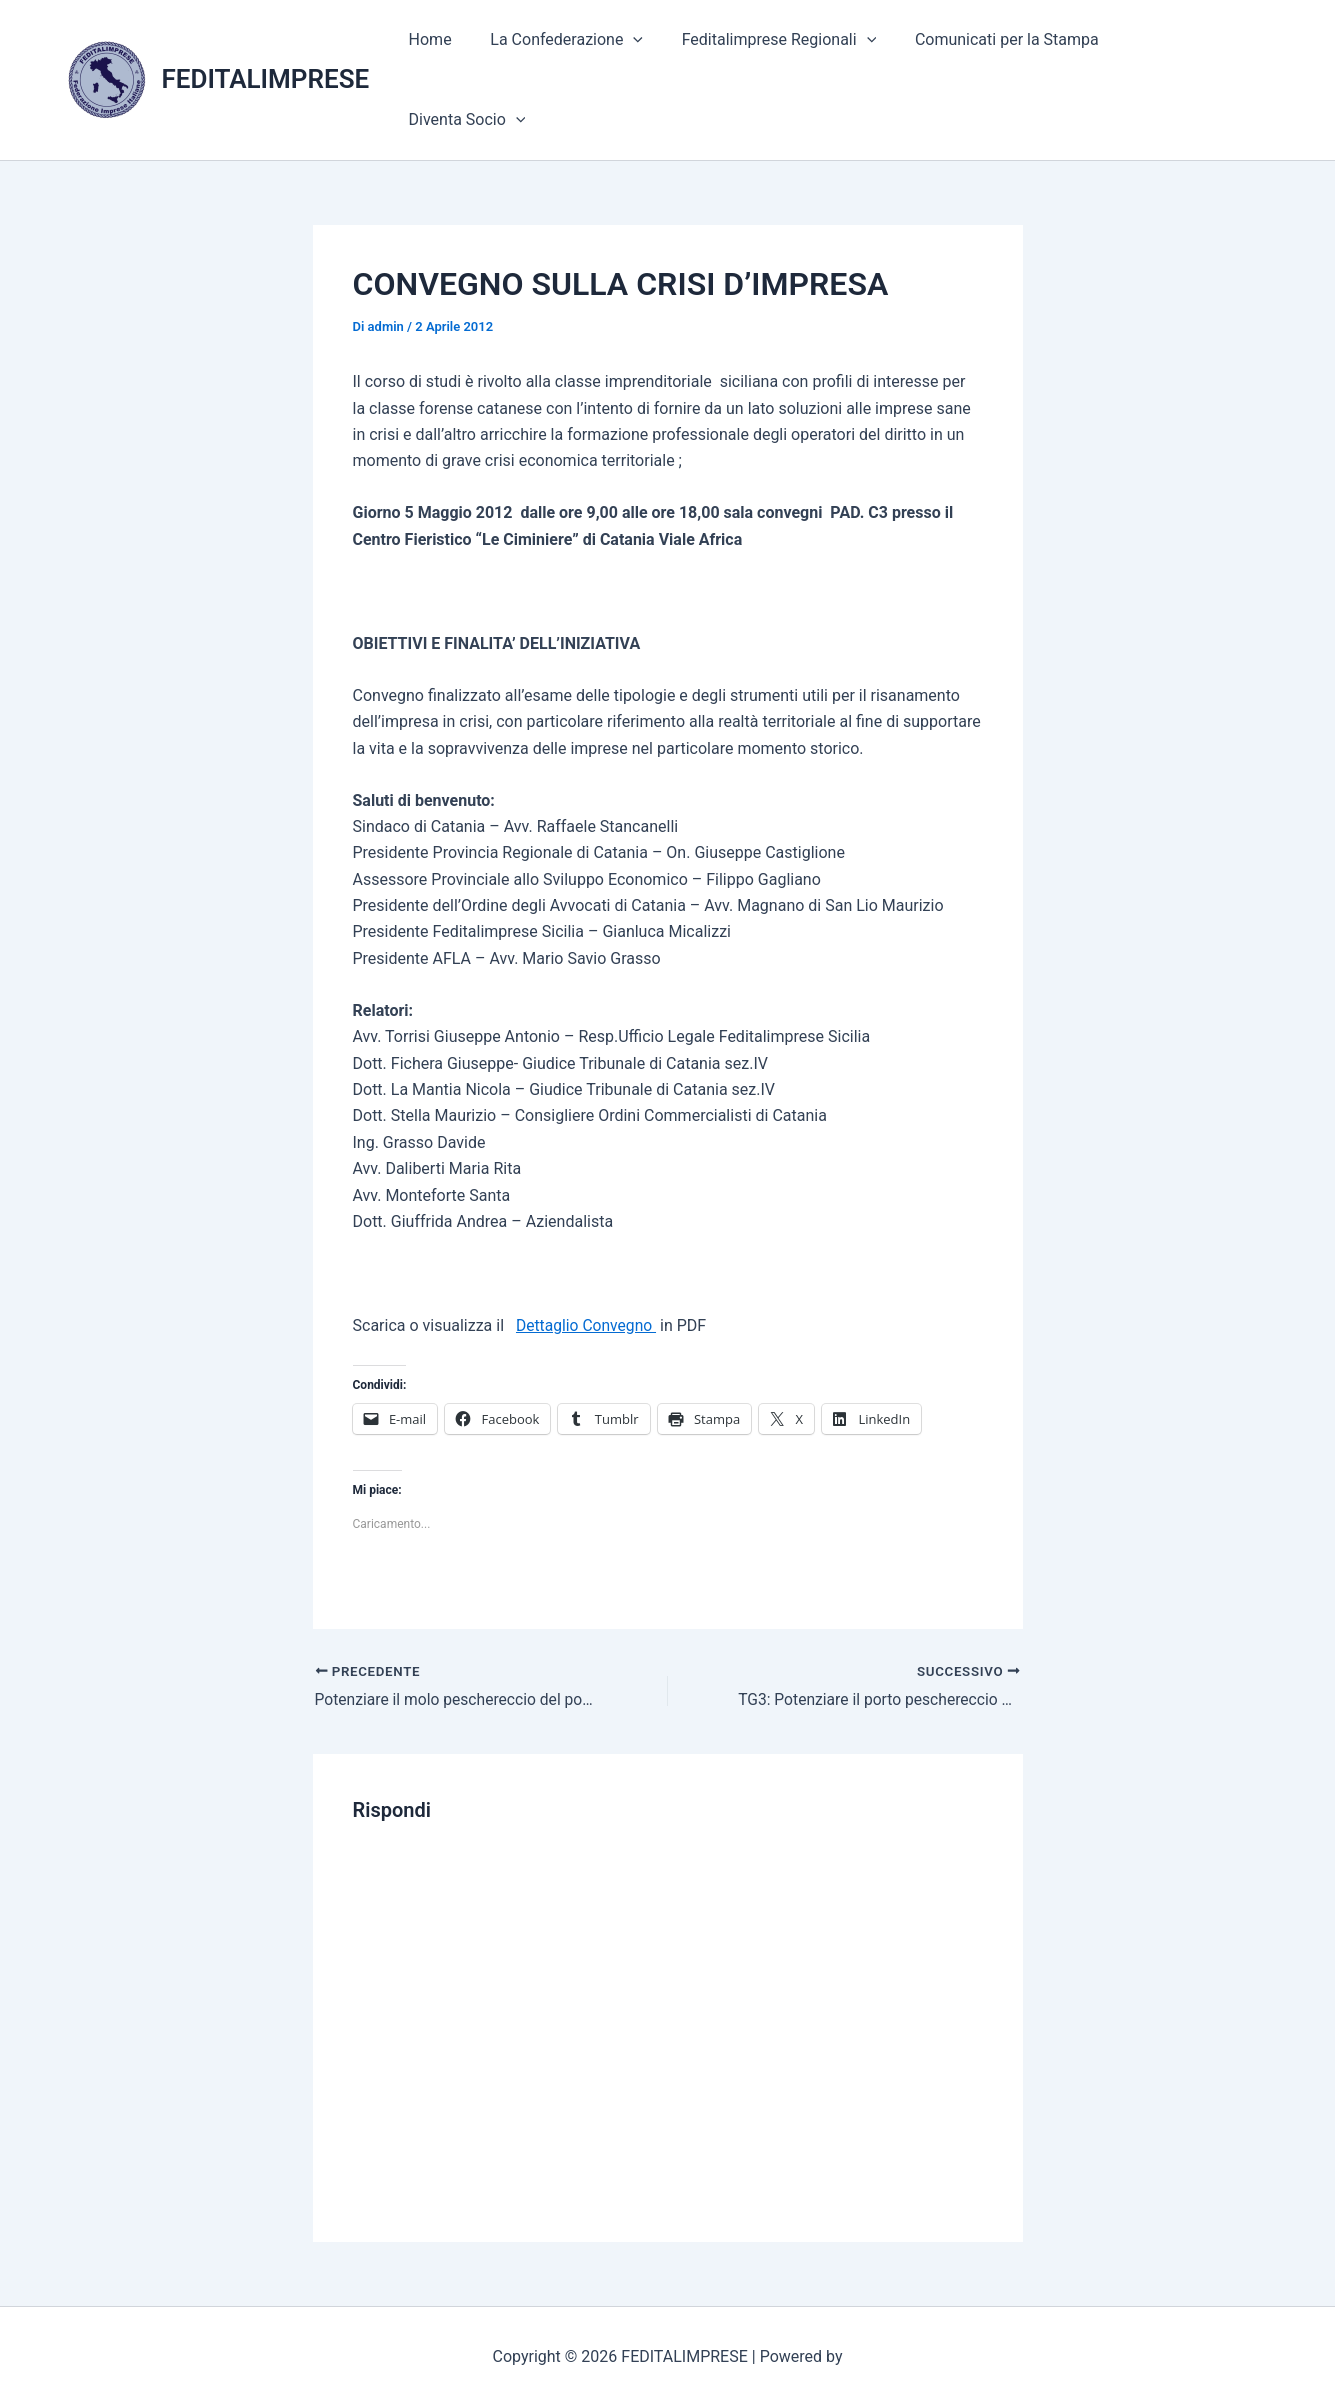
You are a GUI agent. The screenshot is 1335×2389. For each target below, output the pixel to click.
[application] (651, 55)
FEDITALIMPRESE (266, 54)
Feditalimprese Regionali (789, 55)
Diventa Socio (1193, 55)
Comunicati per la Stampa (1011, 54)
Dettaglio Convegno (587, 1275)
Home (453, 54)
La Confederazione (583, 55)
